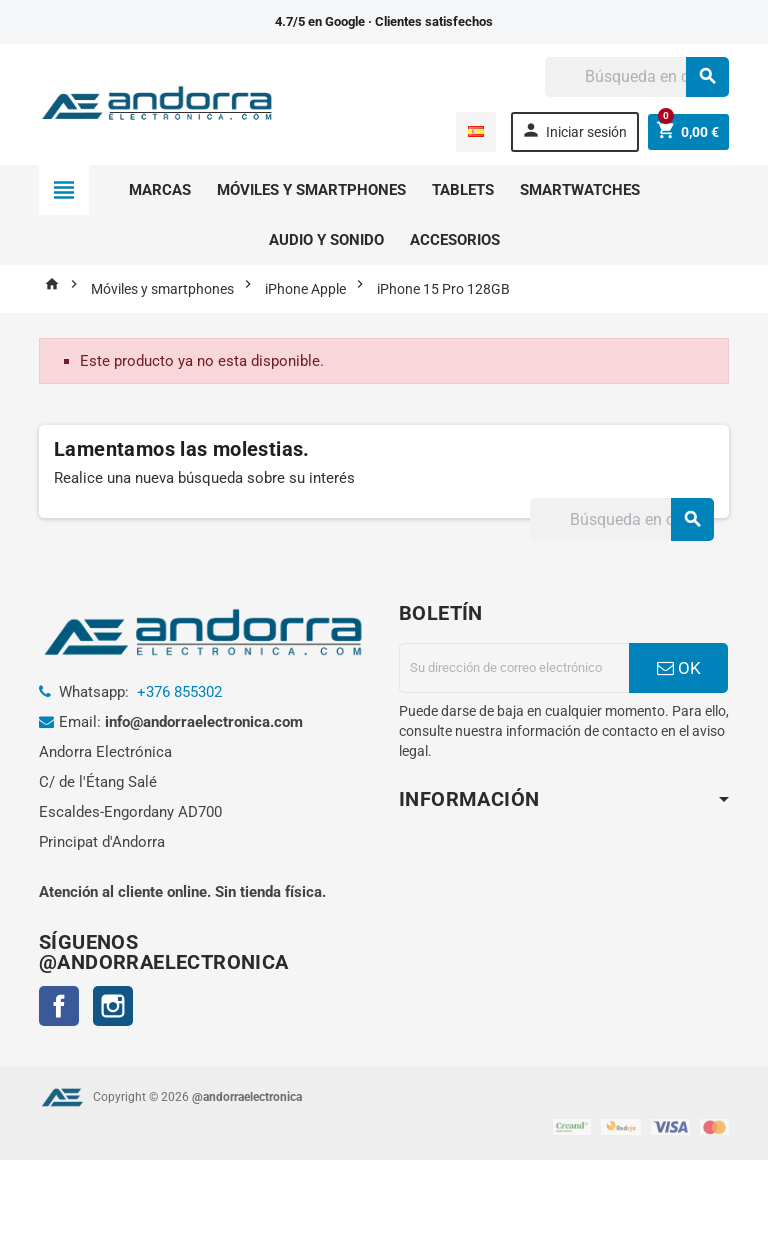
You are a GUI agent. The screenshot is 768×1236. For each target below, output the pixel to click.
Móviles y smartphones (311, 190)
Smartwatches (580, 190)
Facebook (59, 1006)
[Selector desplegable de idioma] (476, 132)
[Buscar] (637, 77)
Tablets (463, 190)
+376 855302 (179, 692)
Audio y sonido (326, 240)
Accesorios (455, 240)
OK (679, 668)
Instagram (113, 1006)
